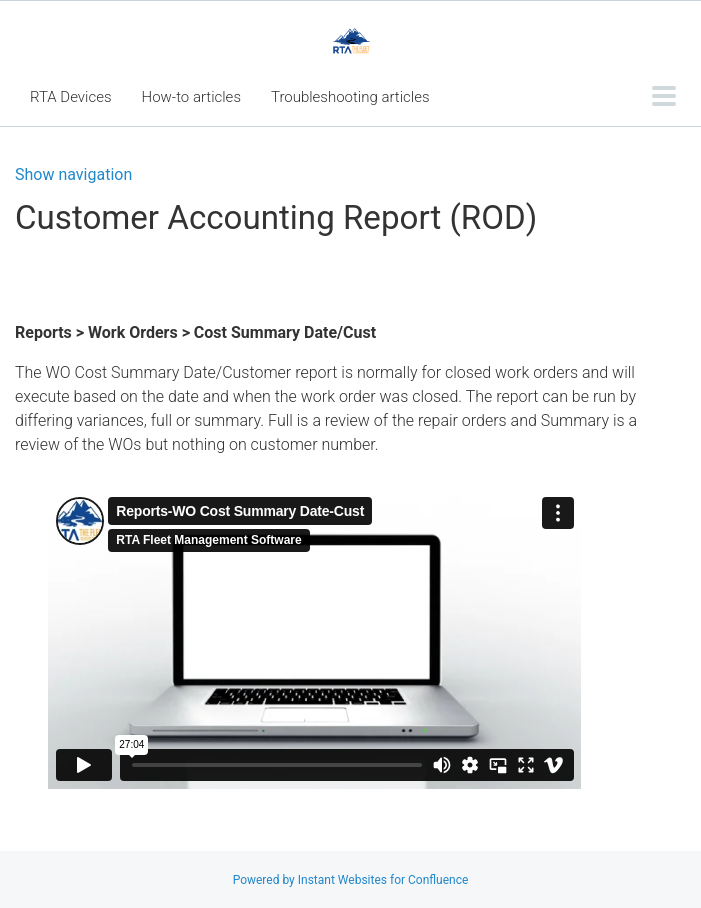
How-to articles (191, 97)
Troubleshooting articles (350, 97)
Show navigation (73, 175)
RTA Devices (71, 97)
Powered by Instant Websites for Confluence (351, 880)
